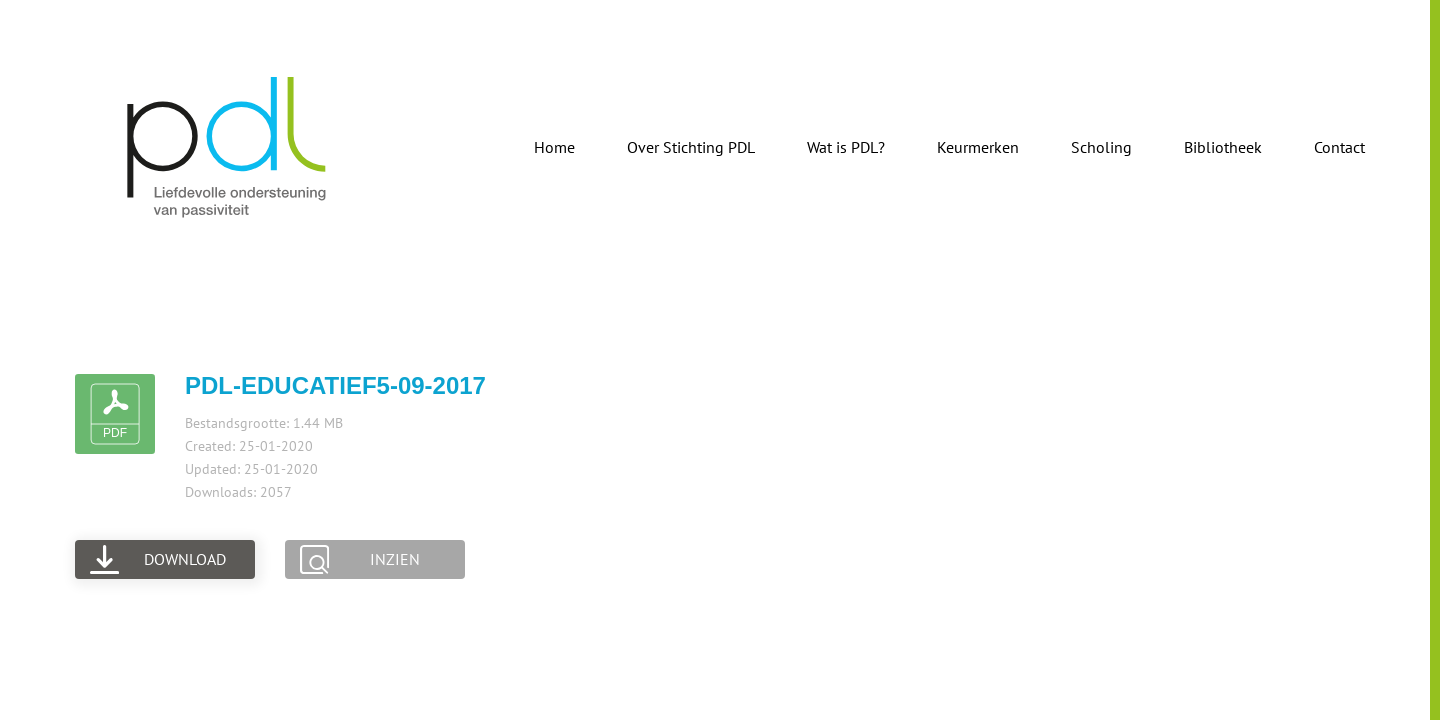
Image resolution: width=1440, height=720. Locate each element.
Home (554, 147)
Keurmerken (978, 147)
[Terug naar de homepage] (227, 147)
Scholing (1101, 147)
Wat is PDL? (846, 147)
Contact (1339, 147)
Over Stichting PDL (691, 147)
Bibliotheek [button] (1223, 147)
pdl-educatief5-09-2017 (335, 385)
